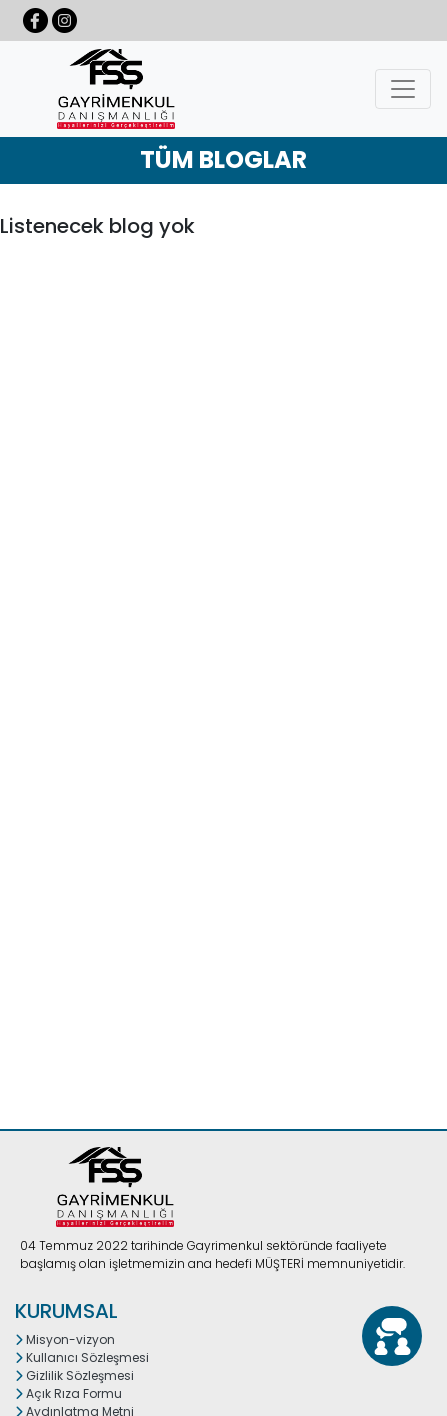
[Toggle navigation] (403, 89)
